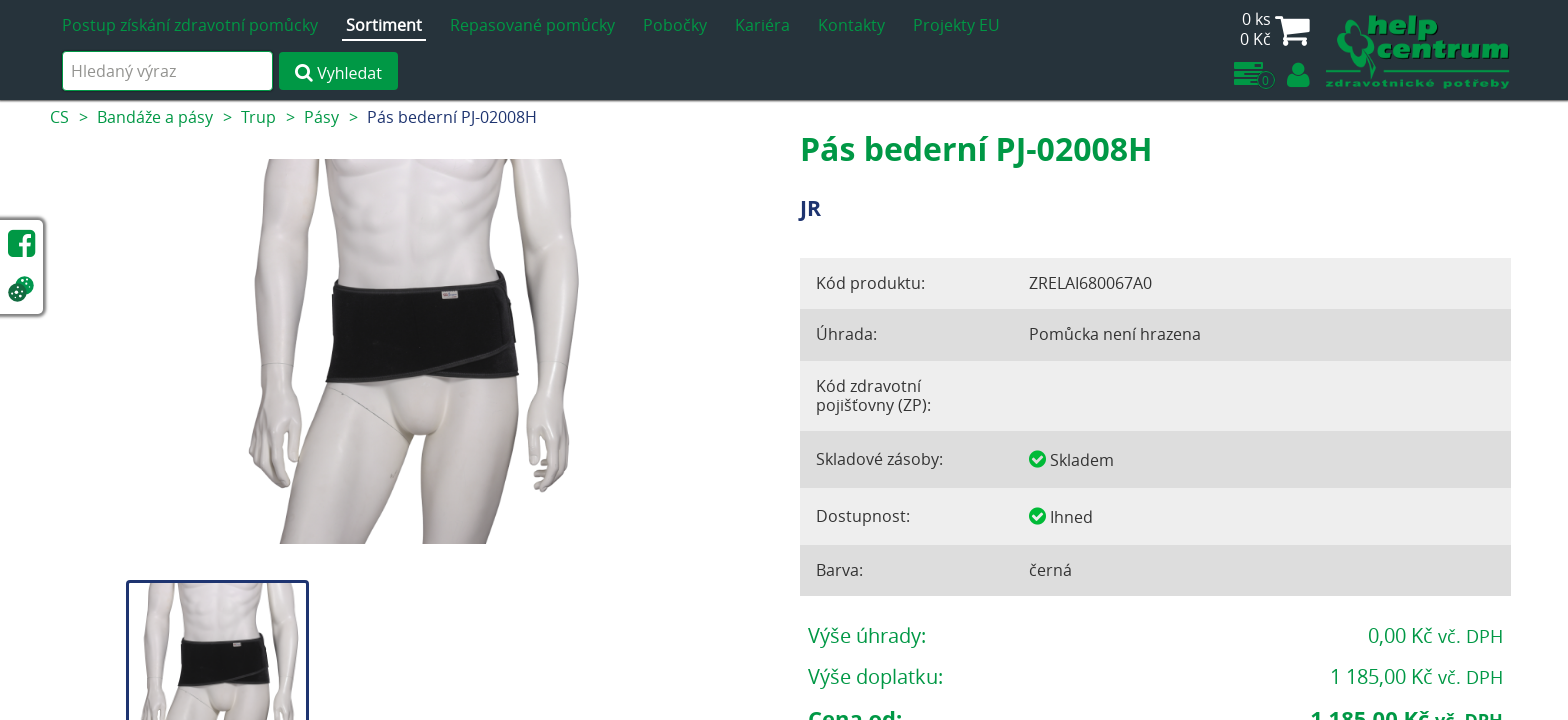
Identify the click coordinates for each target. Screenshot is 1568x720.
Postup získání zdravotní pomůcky (190, 25)
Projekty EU (956, 25)
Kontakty (851, 25)
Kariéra (762, 25)
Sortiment (384, 25)
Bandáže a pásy (155, 117)
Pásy (321, 117)
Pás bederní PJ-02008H (452, 117)
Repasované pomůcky (532, 25)
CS (59, 117)
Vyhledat (338, 73)
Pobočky (675, 25)
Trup (258, 117)
